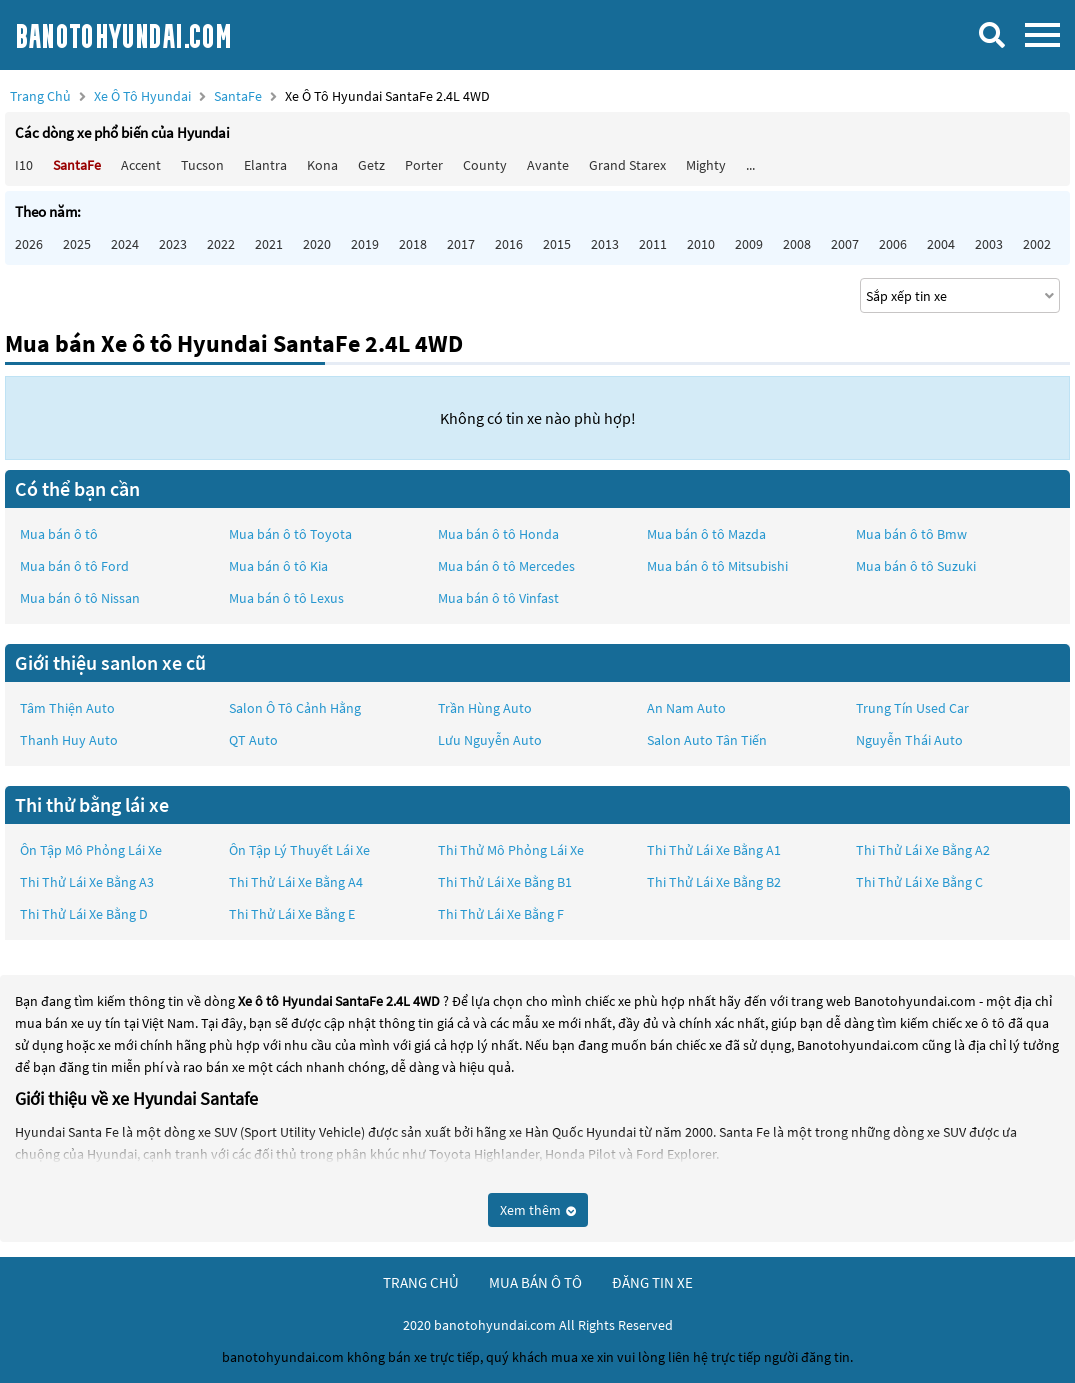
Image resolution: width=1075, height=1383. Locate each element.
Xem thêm (538, 1210)
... (750, 165)
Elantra (265, 165)
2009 (749, 244)
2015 (557, 244)
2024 (125, 244)
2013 (605, 244)
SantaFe (239, 96)
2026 (29, 244)
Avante (548, 165)
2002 (1037, 244)
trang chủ (421, 1282)
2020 (317, 244)
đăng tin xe (652, 1282)
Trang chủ (40, 96)
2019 (365, 244)
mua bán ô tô (535, 1282)
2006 (893, 244)
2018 (413, 244)
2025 (77, 244)
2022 (221, 244)
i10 (24, 165)
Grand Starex (627, 165)
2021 (269, 244)
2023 (173, 244)
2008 (797, 244)
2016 (509, 244)
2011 (653, 244)
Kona (322, 165)
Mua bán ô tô (59, 534)
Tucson (202, 165)
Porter (424, 165)
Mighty (706, 165)
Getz (371, 165)
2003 (989, 244)
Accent (141, 165)
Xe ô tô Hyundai (142, 96)
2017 (461, 244)
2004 (941, 244)
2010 (701, 244)
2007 (845, 244)
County (485, 165)
